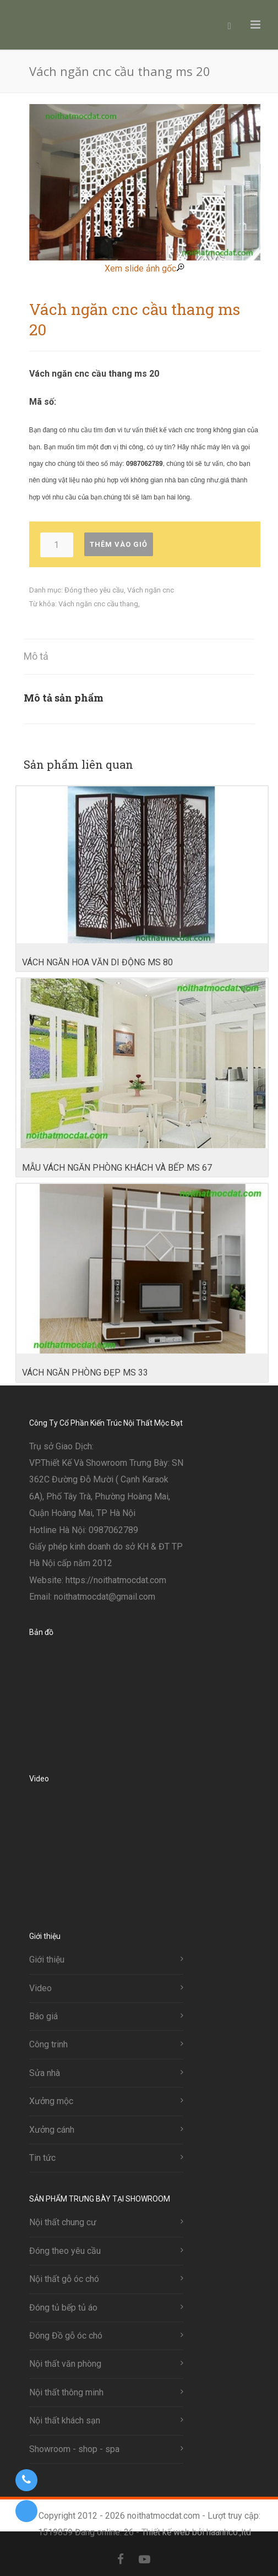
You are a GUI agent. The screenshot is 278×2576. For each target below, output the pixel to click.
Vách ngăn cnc (150, 590)
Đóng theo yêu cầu (94, 590)
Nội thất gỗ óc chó (64, 2279)
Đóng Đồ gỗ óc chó (65, 2335)
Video (40, 1988)
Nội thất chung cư (62, 2222)
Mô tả (36, 656)
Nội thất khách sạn (64, 2420)
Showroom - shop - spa (74, 2449)
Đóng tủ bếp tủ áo (63, 2307)
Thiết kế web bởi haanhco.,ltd (196, 2532)
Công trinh (48, 2044)
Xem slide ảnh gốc (144, 268)
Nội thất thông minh (66, 2392)
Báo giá (43, 2016)
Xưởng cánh (51, 2129)
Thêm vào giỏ (119, 544)
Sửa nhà (44, 2073)
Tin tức (42, 2158)
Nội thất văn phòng (65, 2363)
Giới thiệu (46, 1959)
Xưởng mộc (51, 2101)
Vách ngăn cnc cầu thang (98, 604)
